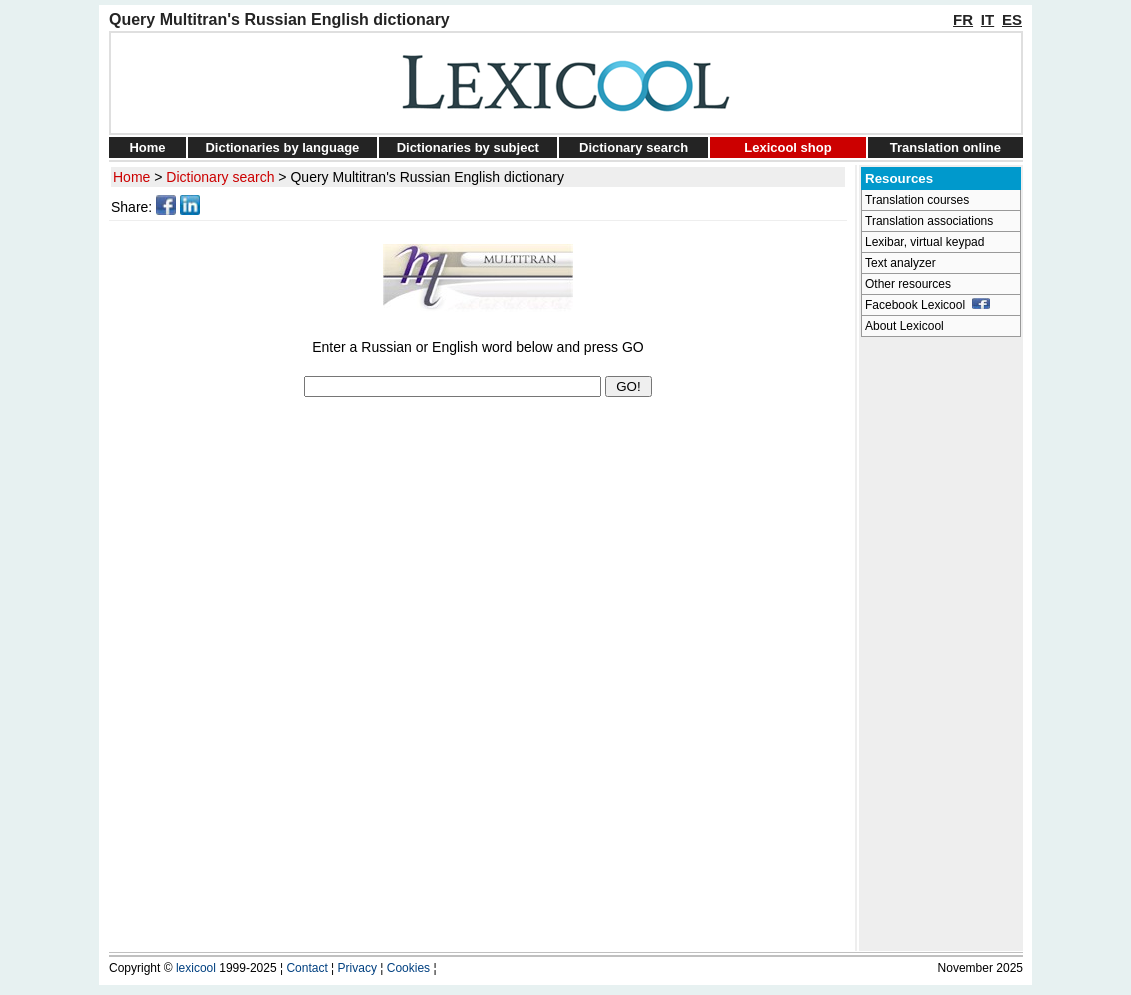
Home (147, 147)
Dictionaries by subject (468, 147)
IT (987, 19)
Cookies (408, 968)
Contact (306, 968)
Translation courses (917, 200)
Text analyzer (900, 263)
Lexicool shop (787, 147)
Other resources (908, 284)
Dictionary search (633, 147)
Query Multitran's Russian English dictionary (426, 177)
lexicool (196, 968)
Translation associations (929, 221)
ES (1012, 19)
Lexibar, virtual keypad (924, 242)
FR (963, 19)
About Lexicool (904, 326)
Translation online (945, 147)
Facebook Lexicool (927, 305)
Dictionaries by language (282, 147)
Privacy (357, 968)
